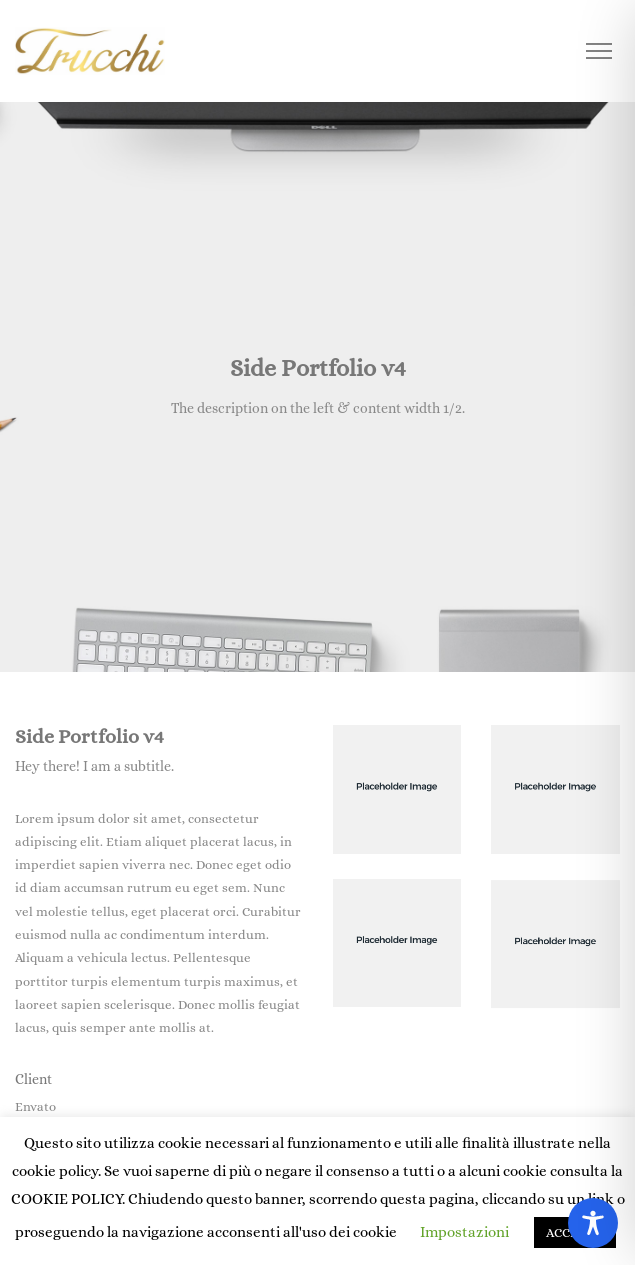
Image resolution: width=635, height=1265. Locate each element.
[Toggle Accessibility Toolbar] (593, 1223)
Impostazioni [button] (464, 1232)
